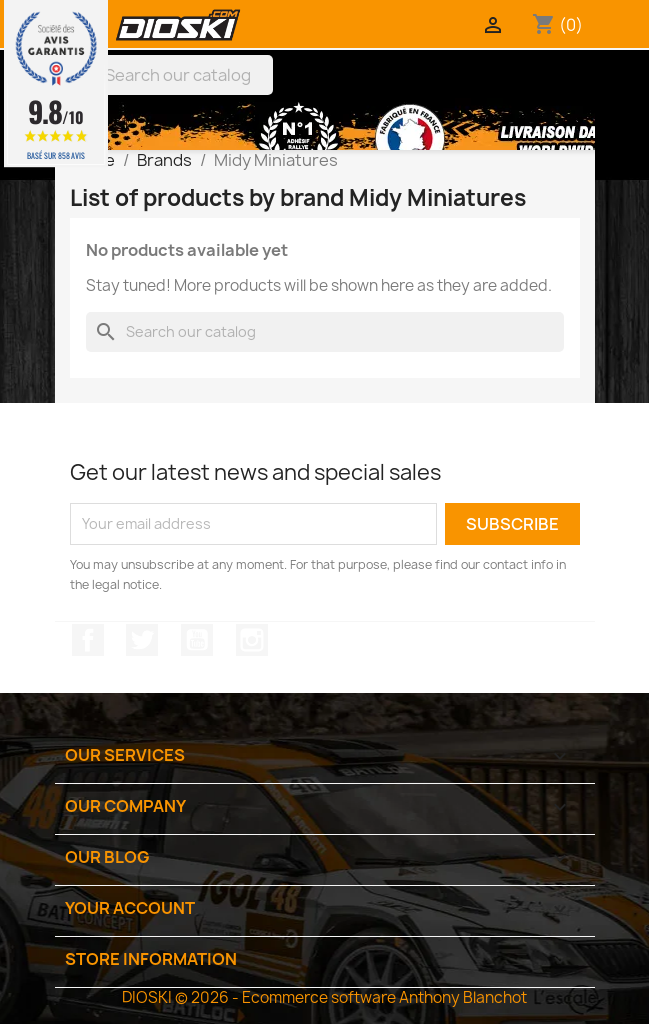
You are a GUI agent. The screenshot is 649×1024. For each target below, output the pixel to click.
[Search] (169, 75)
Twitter (142, 640)
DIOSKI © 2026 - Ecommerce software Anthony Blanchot (324, 997)
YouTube (197, 640)
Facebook (88, 640)
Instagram (252, 640)
